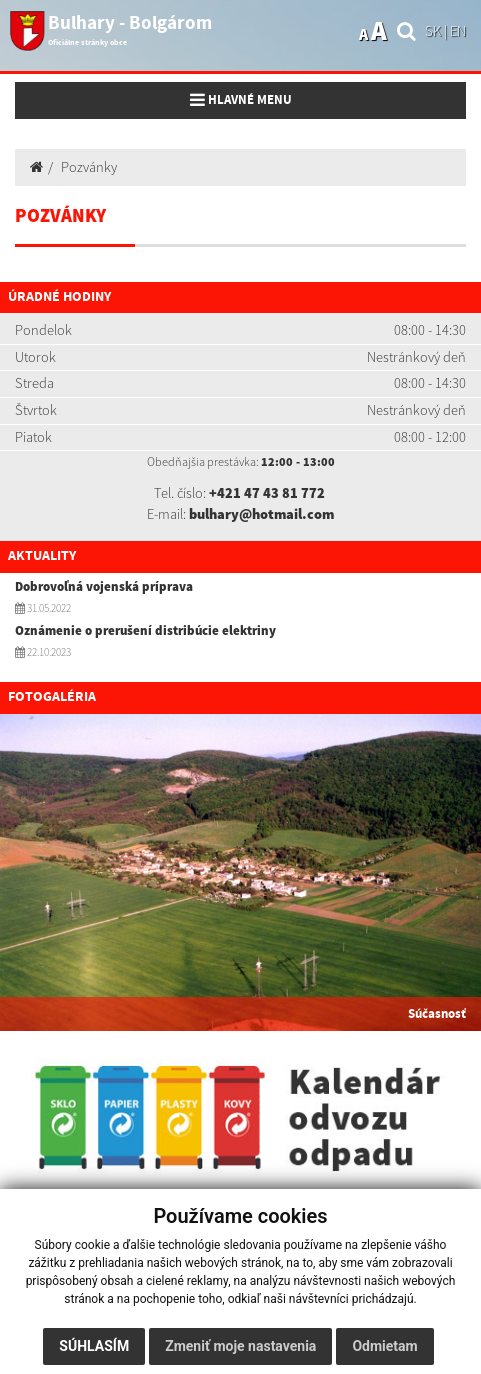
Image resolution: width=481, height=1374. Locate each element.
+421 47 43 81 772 (267, 493)
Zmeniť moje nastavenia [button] (240, 1346)
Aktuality (42, 556)
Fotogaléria (52, 697)
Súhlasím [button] (94, 1346)
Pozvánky (89, 167)
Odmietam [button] (384, 1346)
